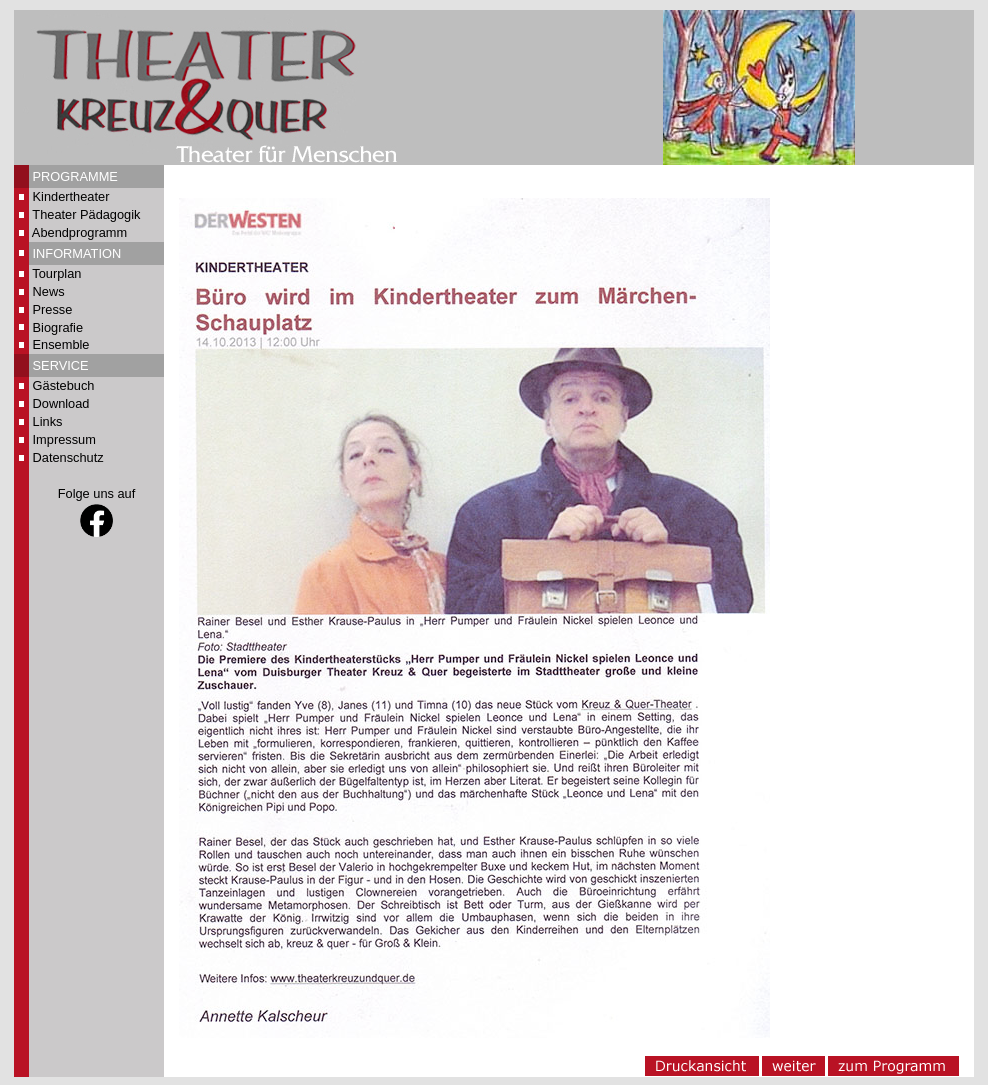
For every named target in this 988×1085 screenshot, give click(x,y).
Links (48, 421)
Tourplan (56, 273)
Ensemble (61, 344)
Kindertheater (71, 196)
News (49, 291)
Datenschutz (68, 457)
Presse (53, 309)
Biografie (58, 327)
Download (61, 403)
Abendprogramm (79, 232)
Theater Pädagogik (86, 214)
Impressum (64, 439)
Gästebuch (64, 385)
